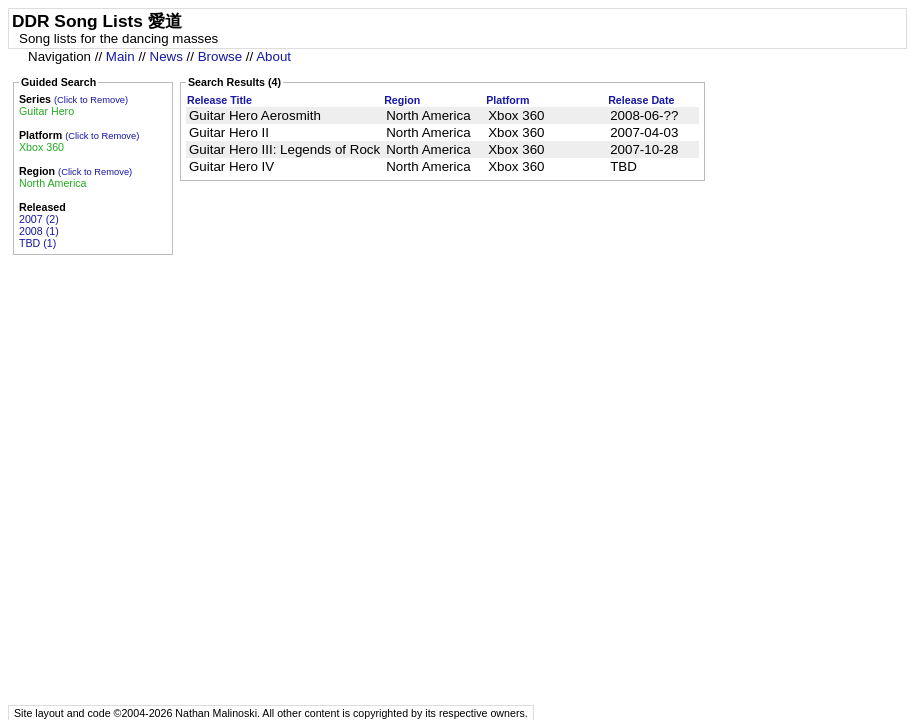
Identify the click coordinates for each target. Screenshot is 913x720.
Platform (507, 100)
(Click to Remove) (91, 100)
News (166, 56)
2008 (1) (39, 231)
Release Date (641, 100)
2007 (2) (39, 219)
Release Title (219, 100)
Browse (220, 56)
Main (120, 56)
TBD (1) (37, 243)
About (273, 56)
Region (402, 100)
